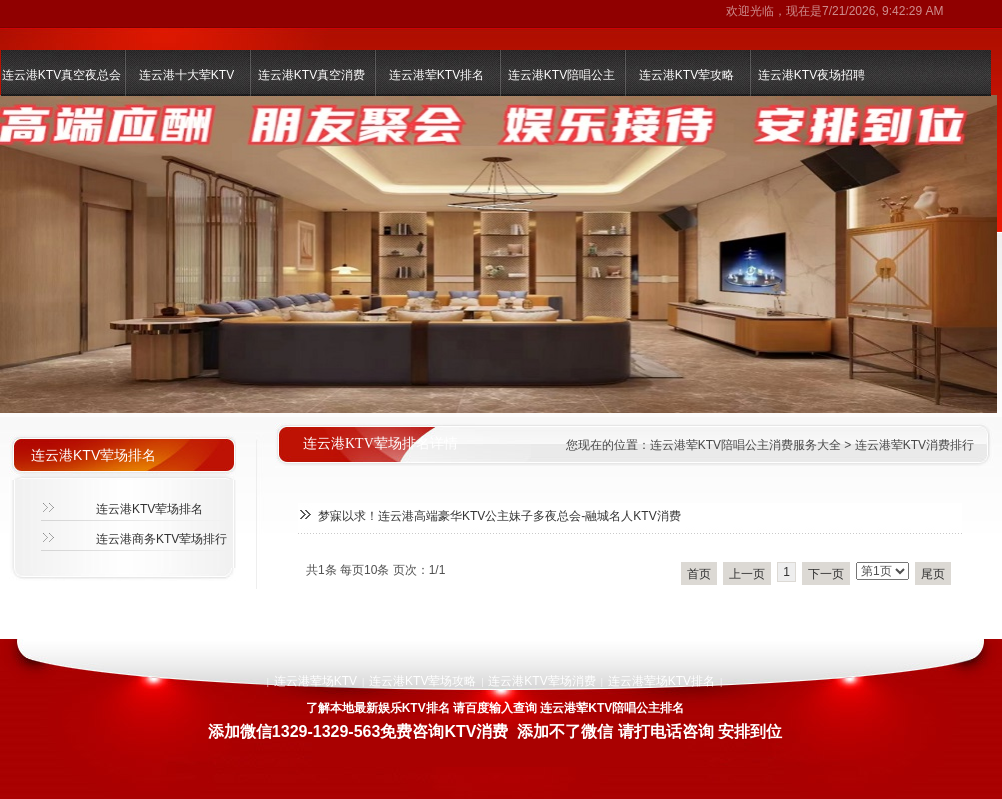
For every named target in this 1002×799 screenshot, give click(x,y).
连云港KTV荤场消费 (541, 681)
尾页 (933, 574)
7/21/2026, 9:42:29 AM (882, 11)
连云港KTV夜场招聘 (811, 75)
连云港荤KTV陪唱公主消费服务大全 (745, 445)
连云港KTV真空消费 (311, 75)
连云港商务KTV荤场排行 (161, 539)
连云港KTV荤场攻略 (422, 681)
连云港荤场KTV (315, 681)
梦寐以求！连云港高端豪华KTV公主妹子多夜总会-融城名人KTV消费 (499, 516)
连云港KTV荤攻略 (686, 75)
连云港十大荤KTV (186, 75)
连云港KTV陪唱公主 (561, 75)
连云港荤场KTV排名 (661, 681)
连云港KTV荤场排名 (149, 509)
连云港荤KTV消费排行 (914, 445)
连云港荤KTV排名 (436, 75)
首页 (699, 574)
